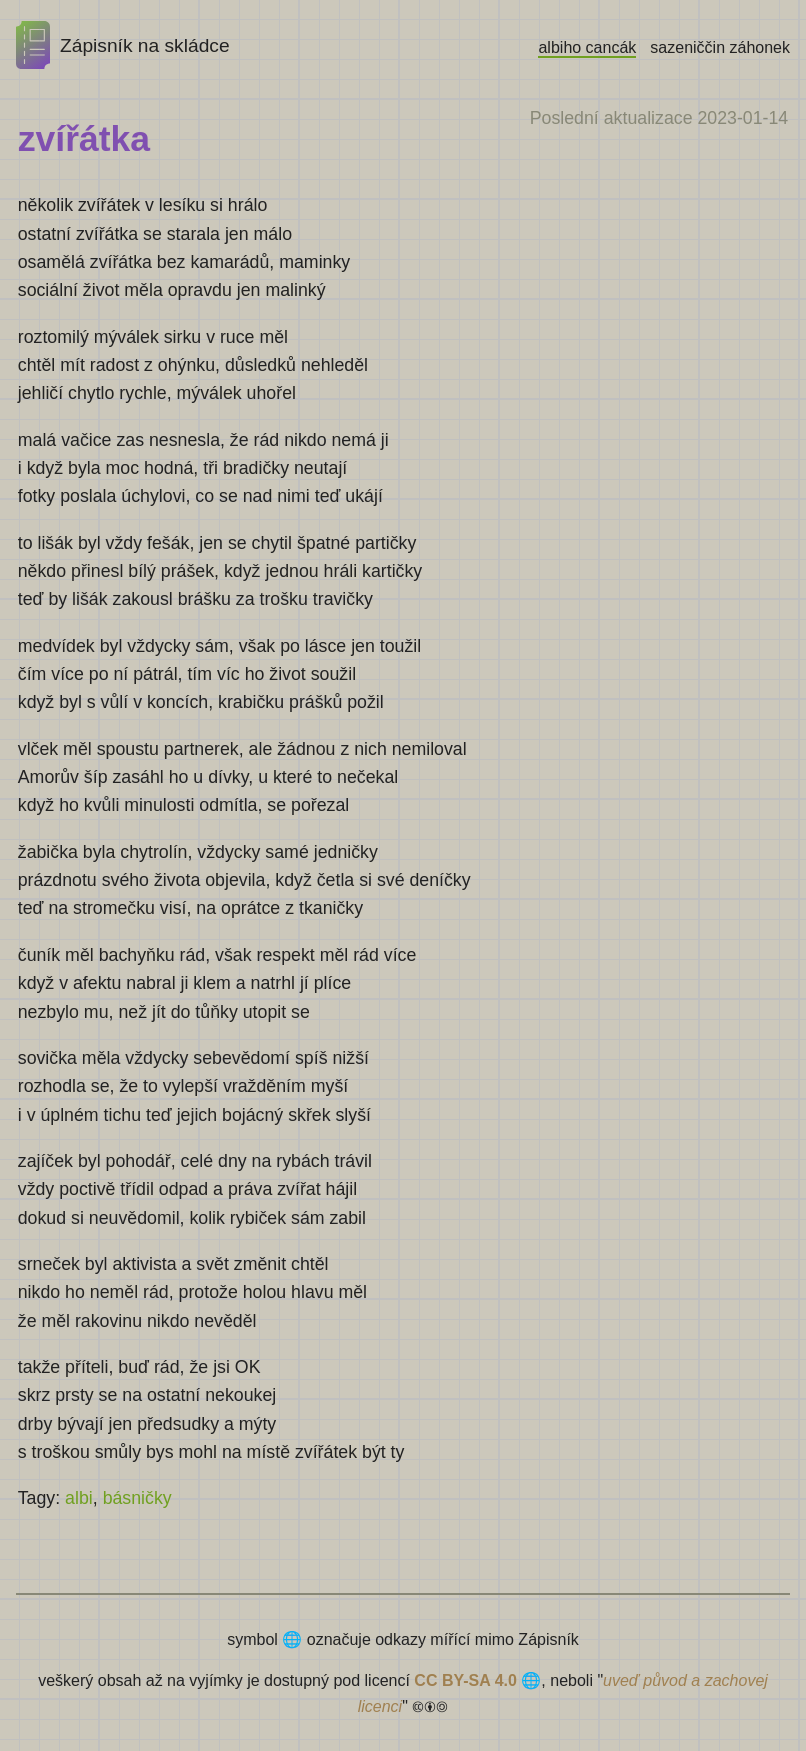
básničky (137, 1498)
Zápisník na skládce (123, 45)
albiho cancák (587, 47)
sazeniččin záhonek (720, 47)
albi (79, 1498)
